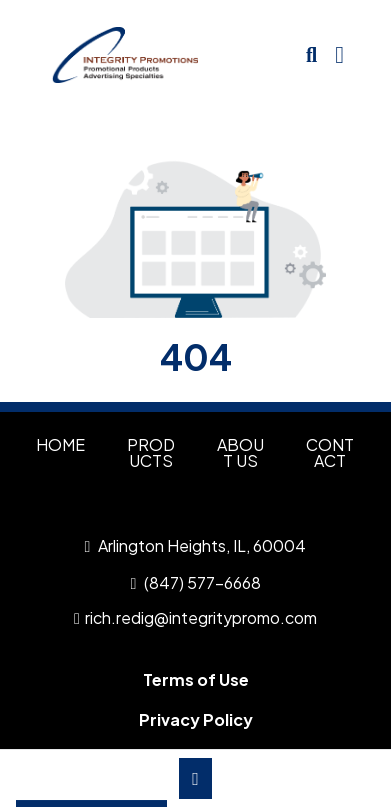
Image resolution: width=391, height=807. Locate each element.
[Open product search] (311, 55)
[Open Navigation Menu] (339, 55)
